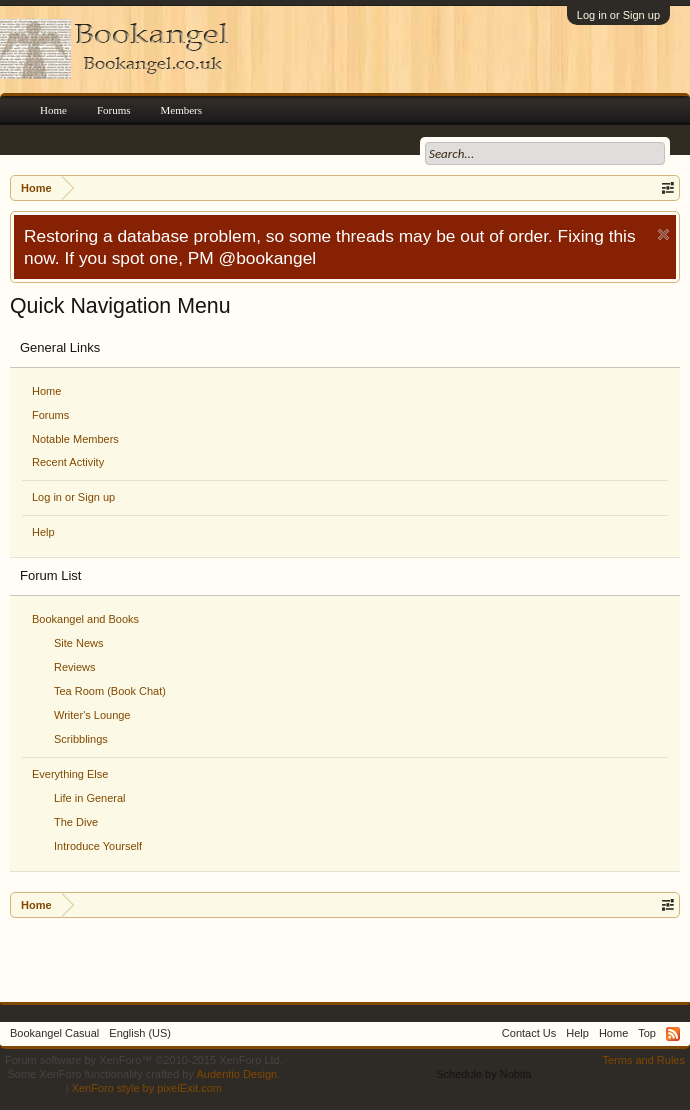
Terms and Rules (643, 1060)
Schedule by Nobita (483, 1074)
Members (182, 110)
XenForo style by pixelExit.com (147, 1088)
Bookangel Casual (54, 1033)
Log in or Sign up (618, 15)
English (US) (140, 1033)
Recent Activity (68, 462)
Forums (50, 415)
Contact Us (529, 1033)
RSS (673, 1034)
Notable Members (75, 439)
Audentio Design (236, 1074)
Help (43, 532)
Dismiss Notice (663, 234)
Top (647, 1033)
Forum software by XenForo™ (144, 1060)
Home (46, 391)
